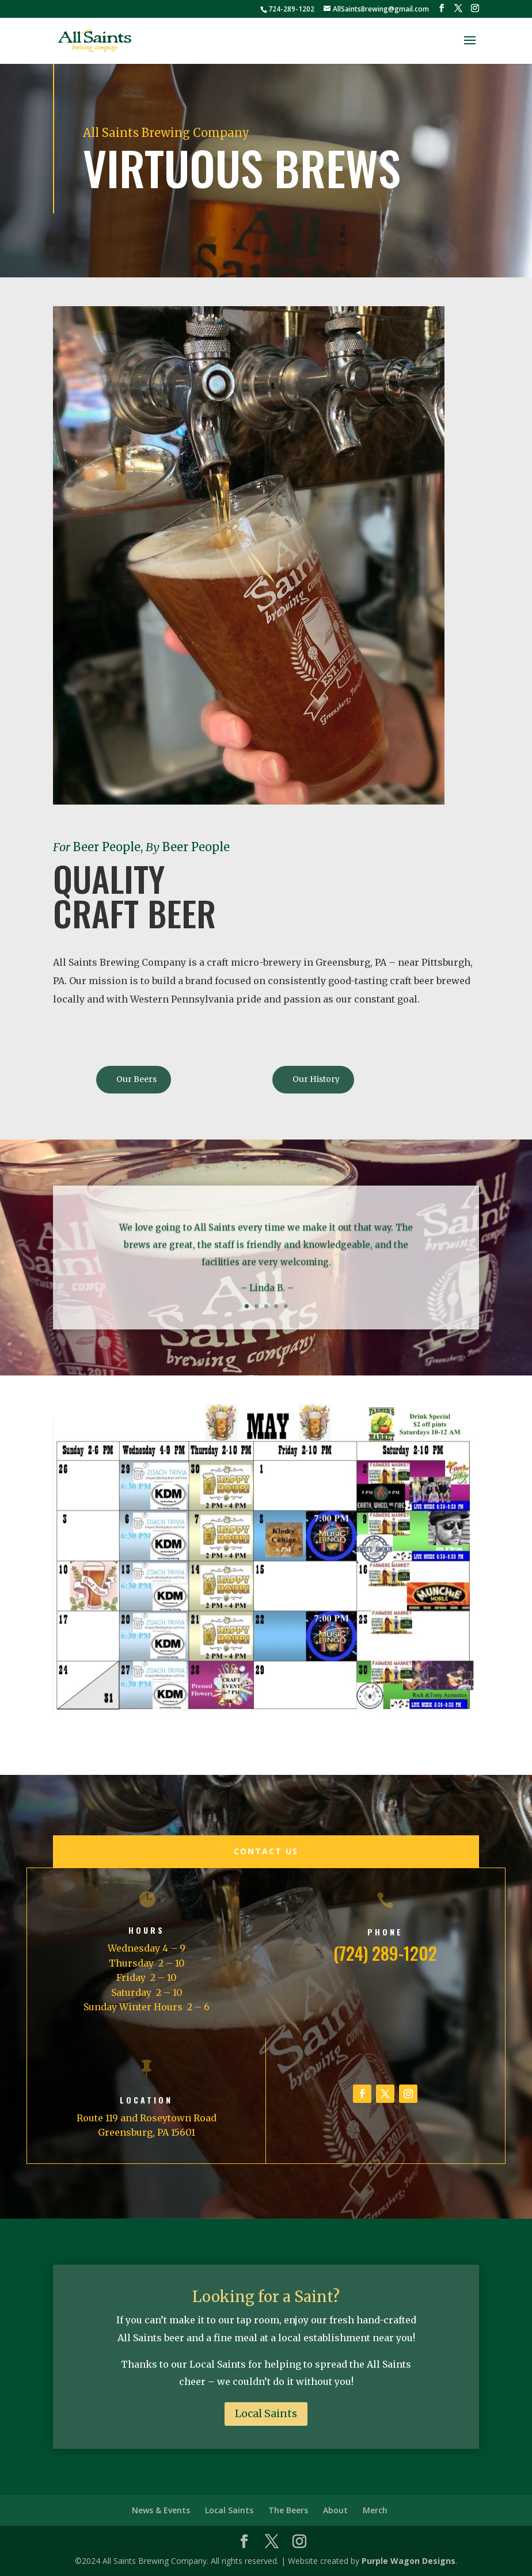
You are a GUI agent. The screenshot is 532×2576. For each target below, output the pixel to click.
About (335, 2510)
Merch (375, 2510)
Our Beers (136, 1079)
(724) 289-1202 (385, 1953)
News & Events (161, 2510)
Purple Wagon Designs (408, 2560)
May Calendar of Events (134, 1739)
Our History (316, 1079)
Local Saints (266, 2413)
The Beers (288, 2510)
